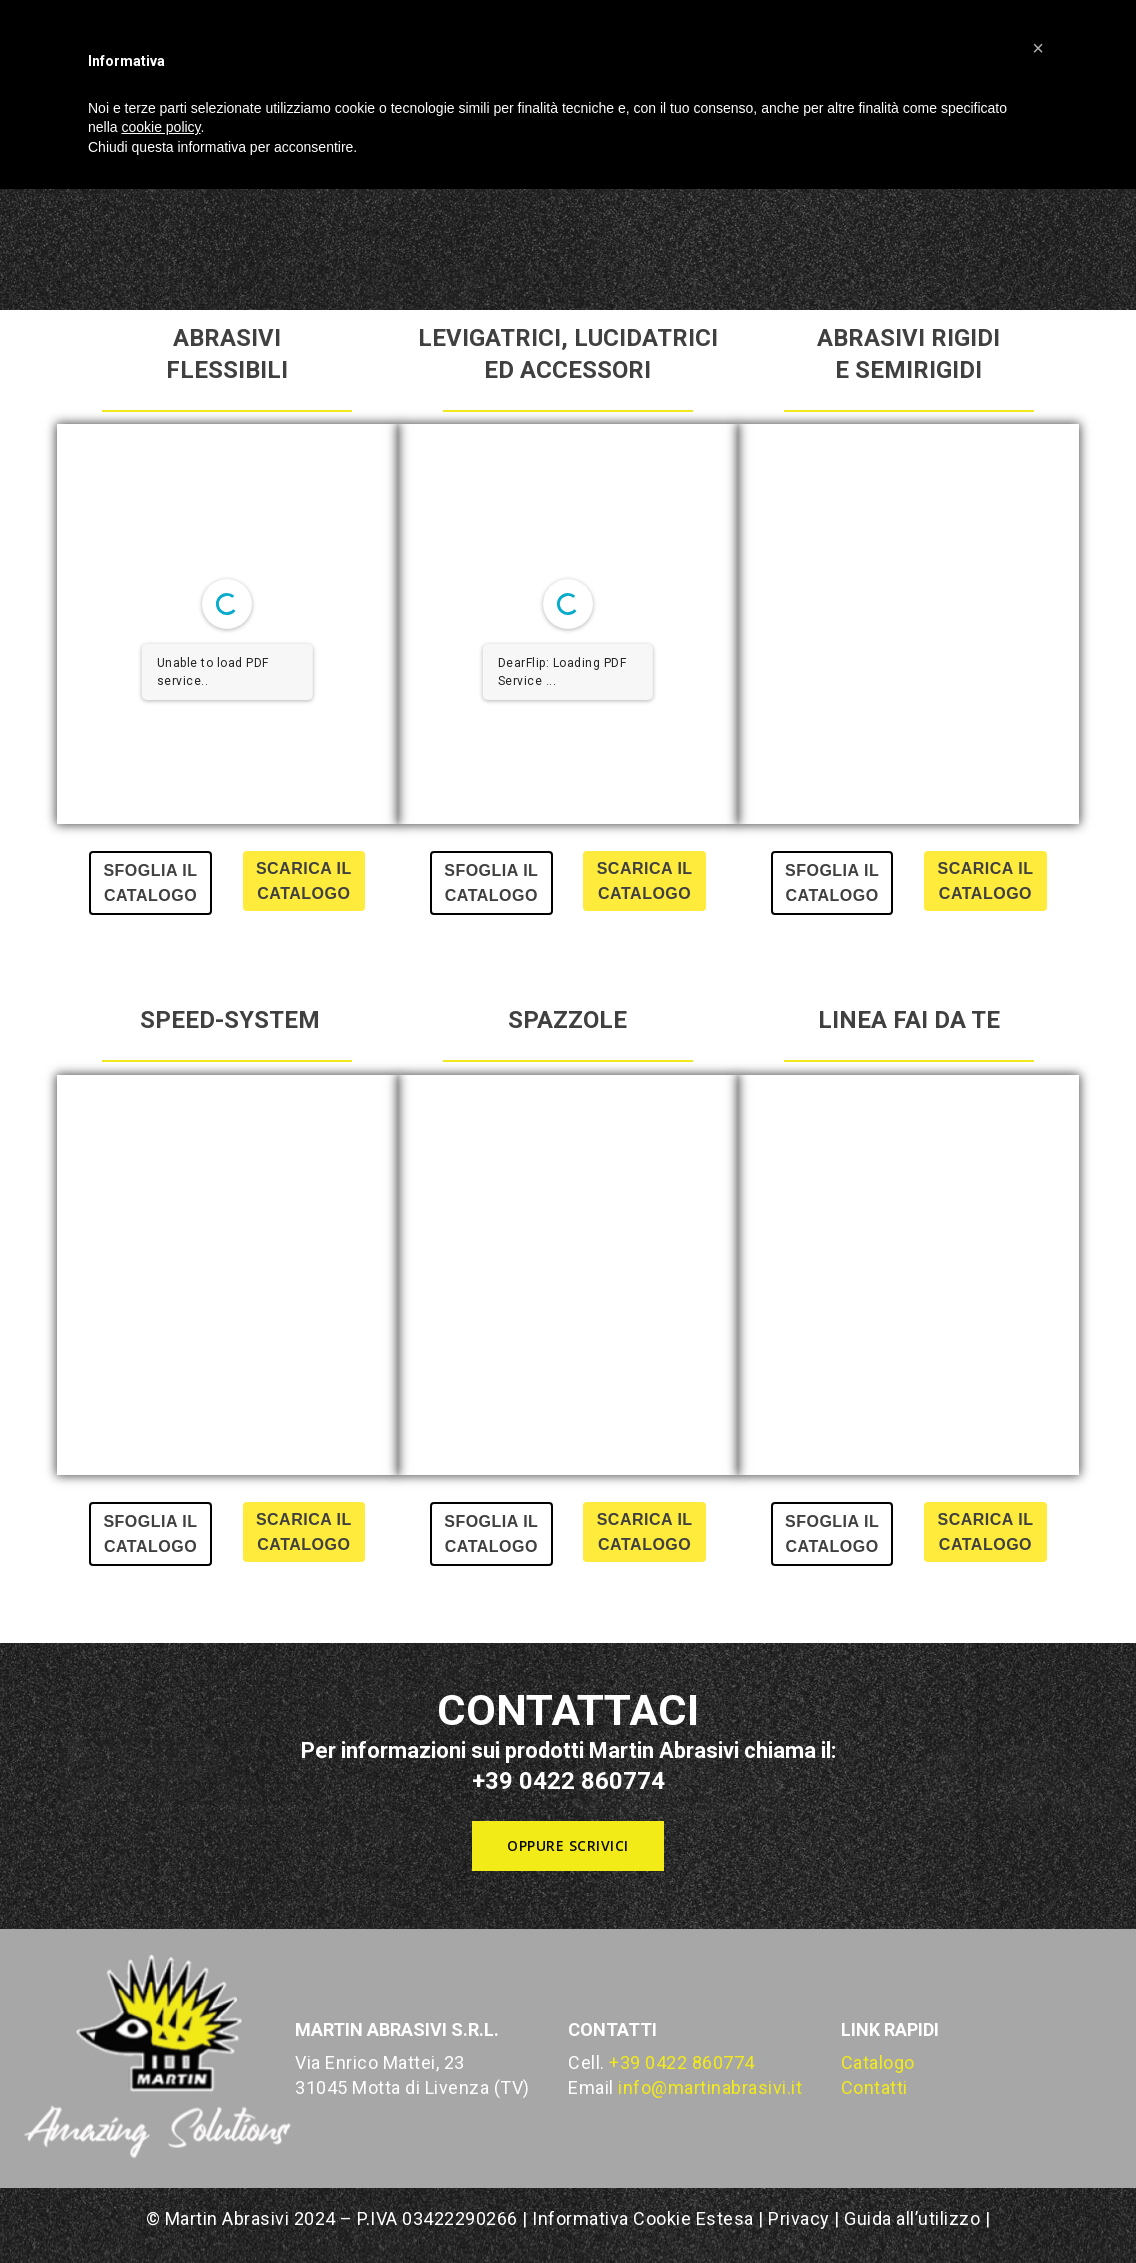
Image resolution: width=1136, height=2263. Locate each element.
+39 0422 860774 (682, 2062)
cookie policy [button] (160, 127)
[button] (568, 1846)
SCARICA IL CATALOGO (304, 881)
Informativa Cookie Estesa (645, 2218)
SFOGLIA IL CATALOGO (150, 883)
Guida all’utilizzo (912, 2218)
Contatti (874, 2087)
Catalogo (878, 2062)
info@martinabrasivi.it (710, 2087)
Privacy (799, 2218)
